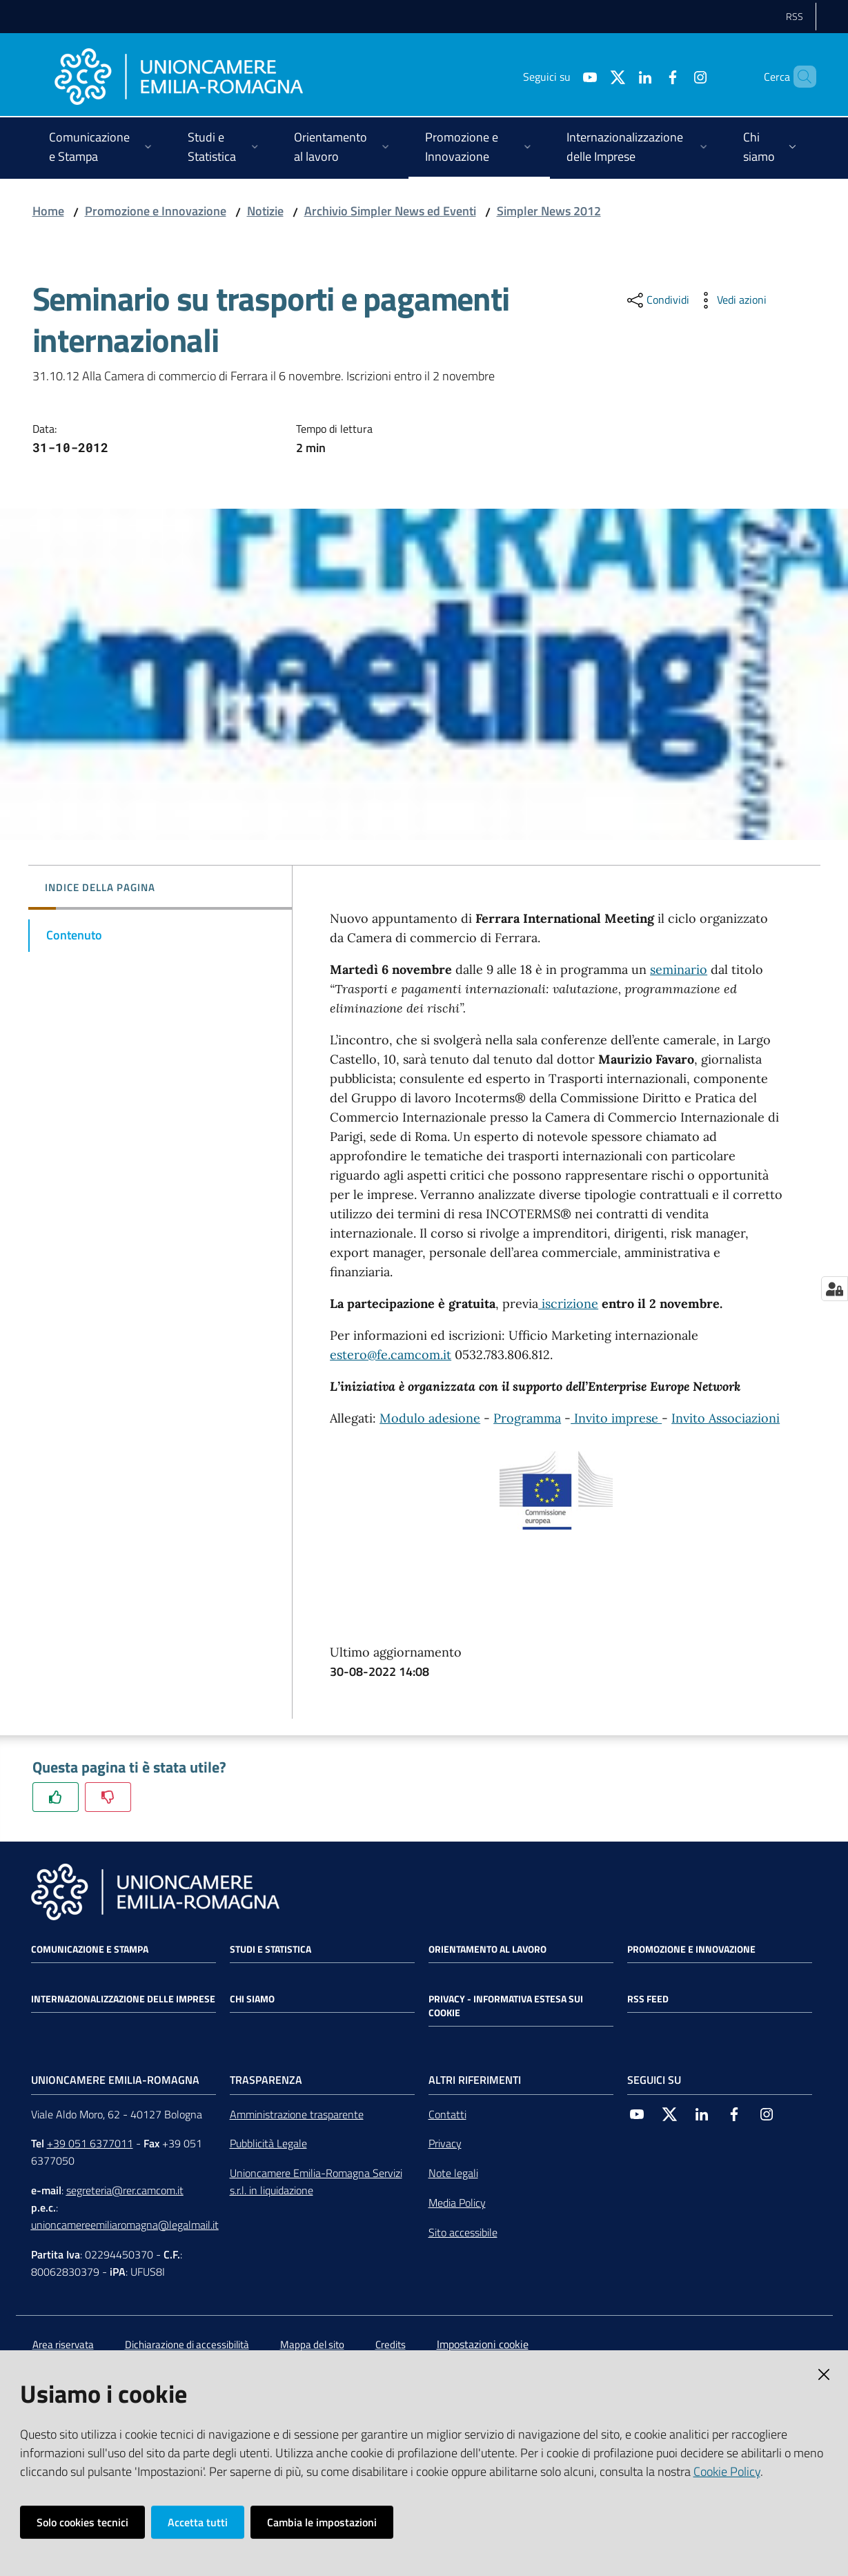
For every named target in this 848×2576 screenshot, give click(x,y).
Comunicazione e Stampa (89, 1949)
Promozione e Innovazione (155, 211)
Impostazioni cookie (483, 2344)
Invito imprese (616, 1418)
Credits (390, 2344)
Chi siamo (252, 1999)
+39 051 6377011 (90, 2143)
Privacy (445, 2143)
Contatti (447, 2114)
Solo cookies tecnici (82, 2522)
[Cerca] (799, 76)
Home (48, 211)
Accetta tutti (198, 2522)
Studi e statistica (270, 1949)
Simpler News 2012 (549, 211)
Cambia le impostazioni (322, 2522)
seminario (678, 969)
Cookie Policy (726, 2471)
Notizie (265, 211)
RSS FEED (648, 1999)
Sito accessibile (462, 2232)
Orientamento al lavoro (487, 1949)
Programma (527, 1418)
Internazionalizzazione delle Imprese (123, 1999)
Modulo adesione (429, 1418)
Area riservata (63, 2344)
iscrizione (568, 1303)
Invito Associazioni (725, 1418)
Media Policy (457, 2202)
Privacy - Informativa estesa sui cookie (505, 2006)
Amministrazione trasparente (297, 2114)
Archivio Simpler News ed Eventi (390, 211)
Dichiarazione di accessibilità (187, 2344)
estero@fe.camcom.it (390, 1355)
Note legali (453, 2173)
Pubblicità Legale (268, 2143)
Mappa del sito (312, 2344)
